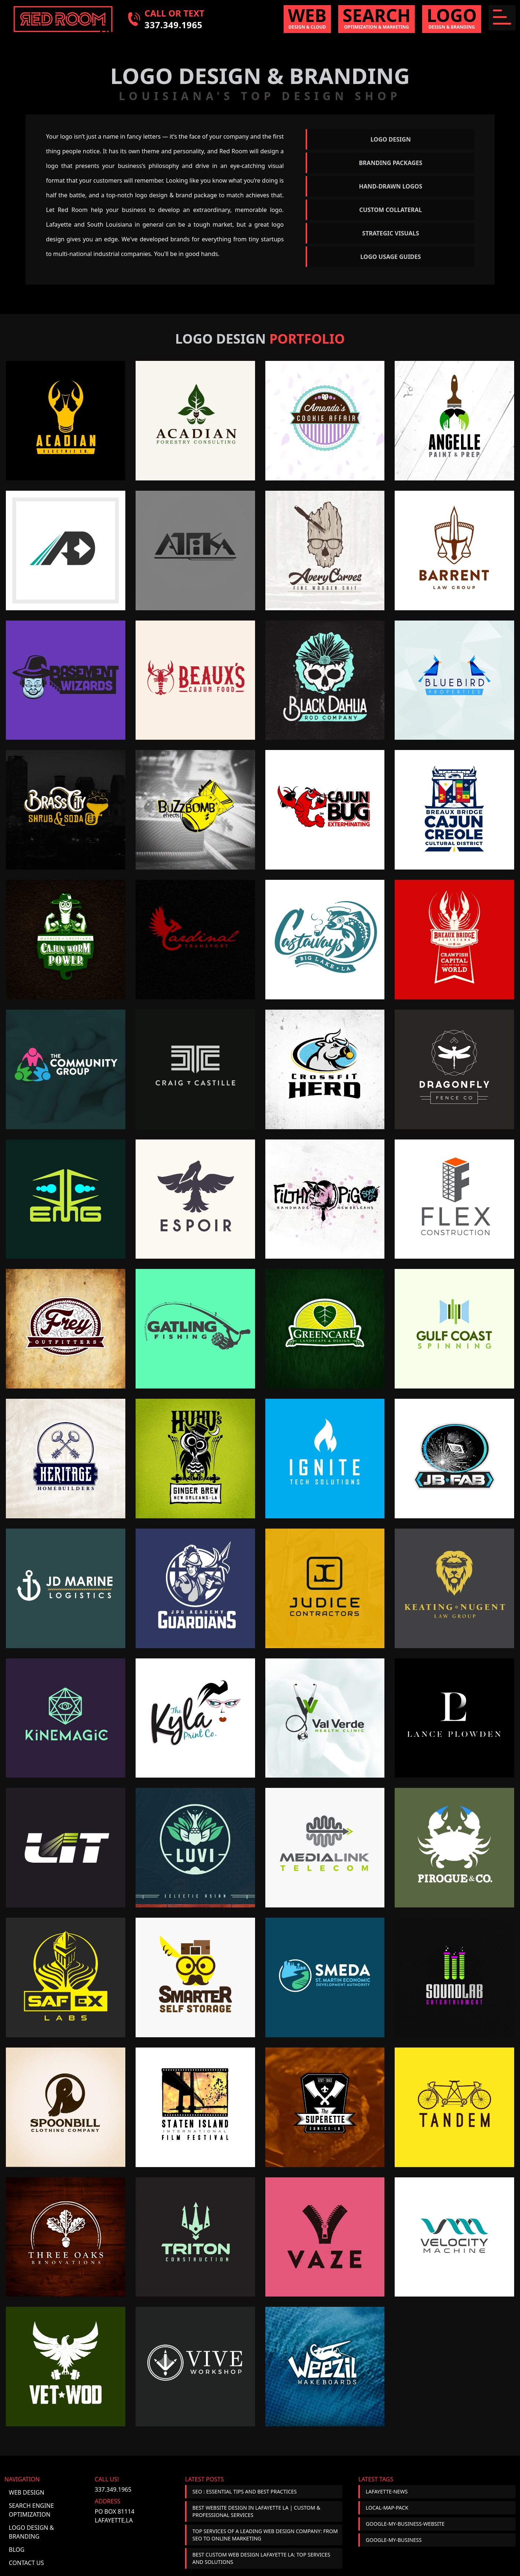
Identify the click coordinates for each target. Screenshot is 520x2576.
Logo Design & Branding (31, 2532)
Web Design (26, 2492)
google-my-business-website (405, 2523)
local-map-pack (387, 2507)
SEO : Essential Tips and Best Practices (244, 2491)
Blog (17, 2550)
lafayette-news (386, 2491)
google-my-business (394, 2539)
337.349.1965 (113, 2489)
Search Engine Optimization (31, 2510)
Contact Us (26, 2563)
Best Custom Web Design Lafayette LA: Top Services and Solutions (261, 2558)
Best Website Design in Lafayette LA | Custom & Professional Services (256, 2511)
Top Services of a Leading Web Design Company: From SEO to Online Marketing (265, 2535)
